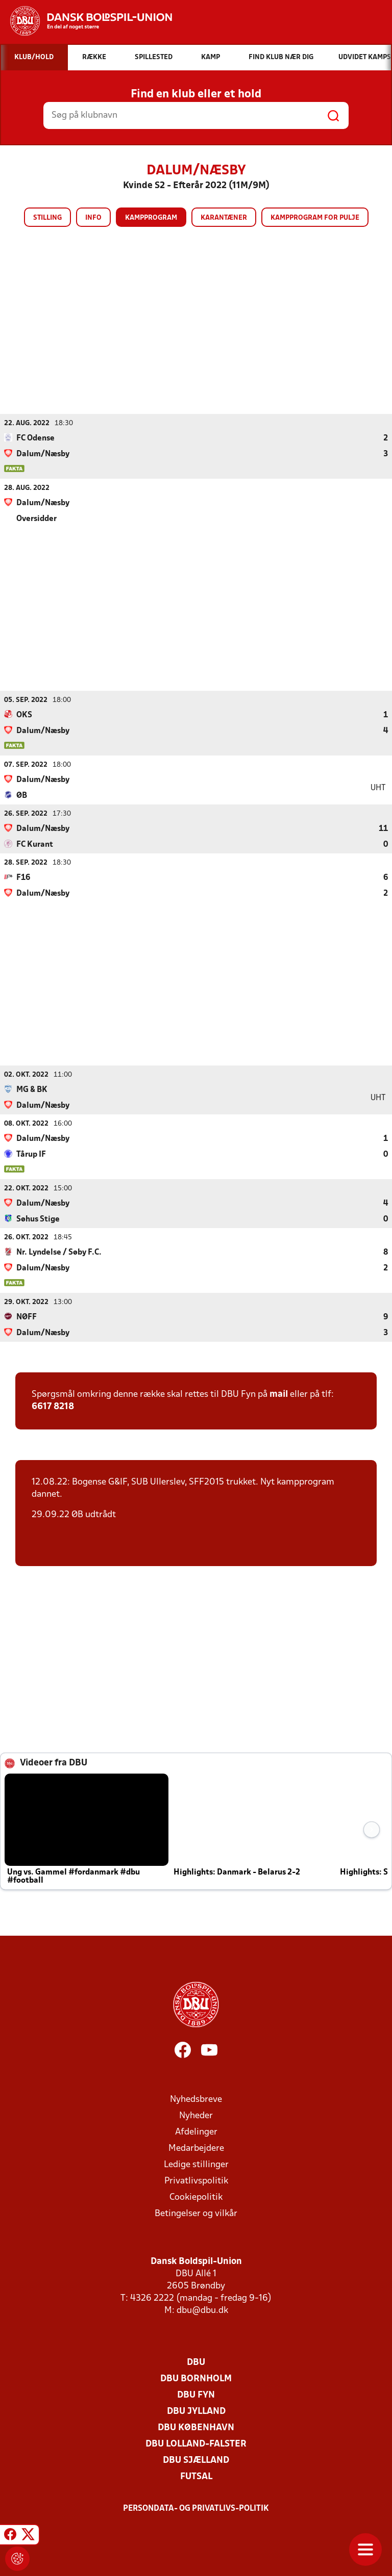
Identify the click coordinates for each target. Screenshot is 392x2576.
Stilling (47, 218)
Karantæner (224, 218)
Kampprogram (151, 218)
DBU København (196, 2427)
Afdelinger (196, 2131)
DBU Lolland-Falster (196, 2443)
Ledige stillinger (196, 2164)
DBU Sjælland (196, 2460)
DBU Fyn (196, 2394)
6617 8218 (53, 1406)
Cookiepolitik (196, 2197)
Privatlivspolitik (196, 2180)
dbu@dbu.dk (202, 2310)
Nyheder (196, 2115)
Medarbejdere (196, 2148)
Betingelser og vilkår (196, 2213)
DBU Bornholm (196, 2378)
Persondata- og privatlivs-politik (196, 2508)
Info (93, 218)
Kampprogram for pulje (315, 218)
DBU (196, 2362)
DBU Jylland (196, 2411)
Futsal (196, 2476)
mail (279, 1394)
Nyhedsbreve (196, 2099)
